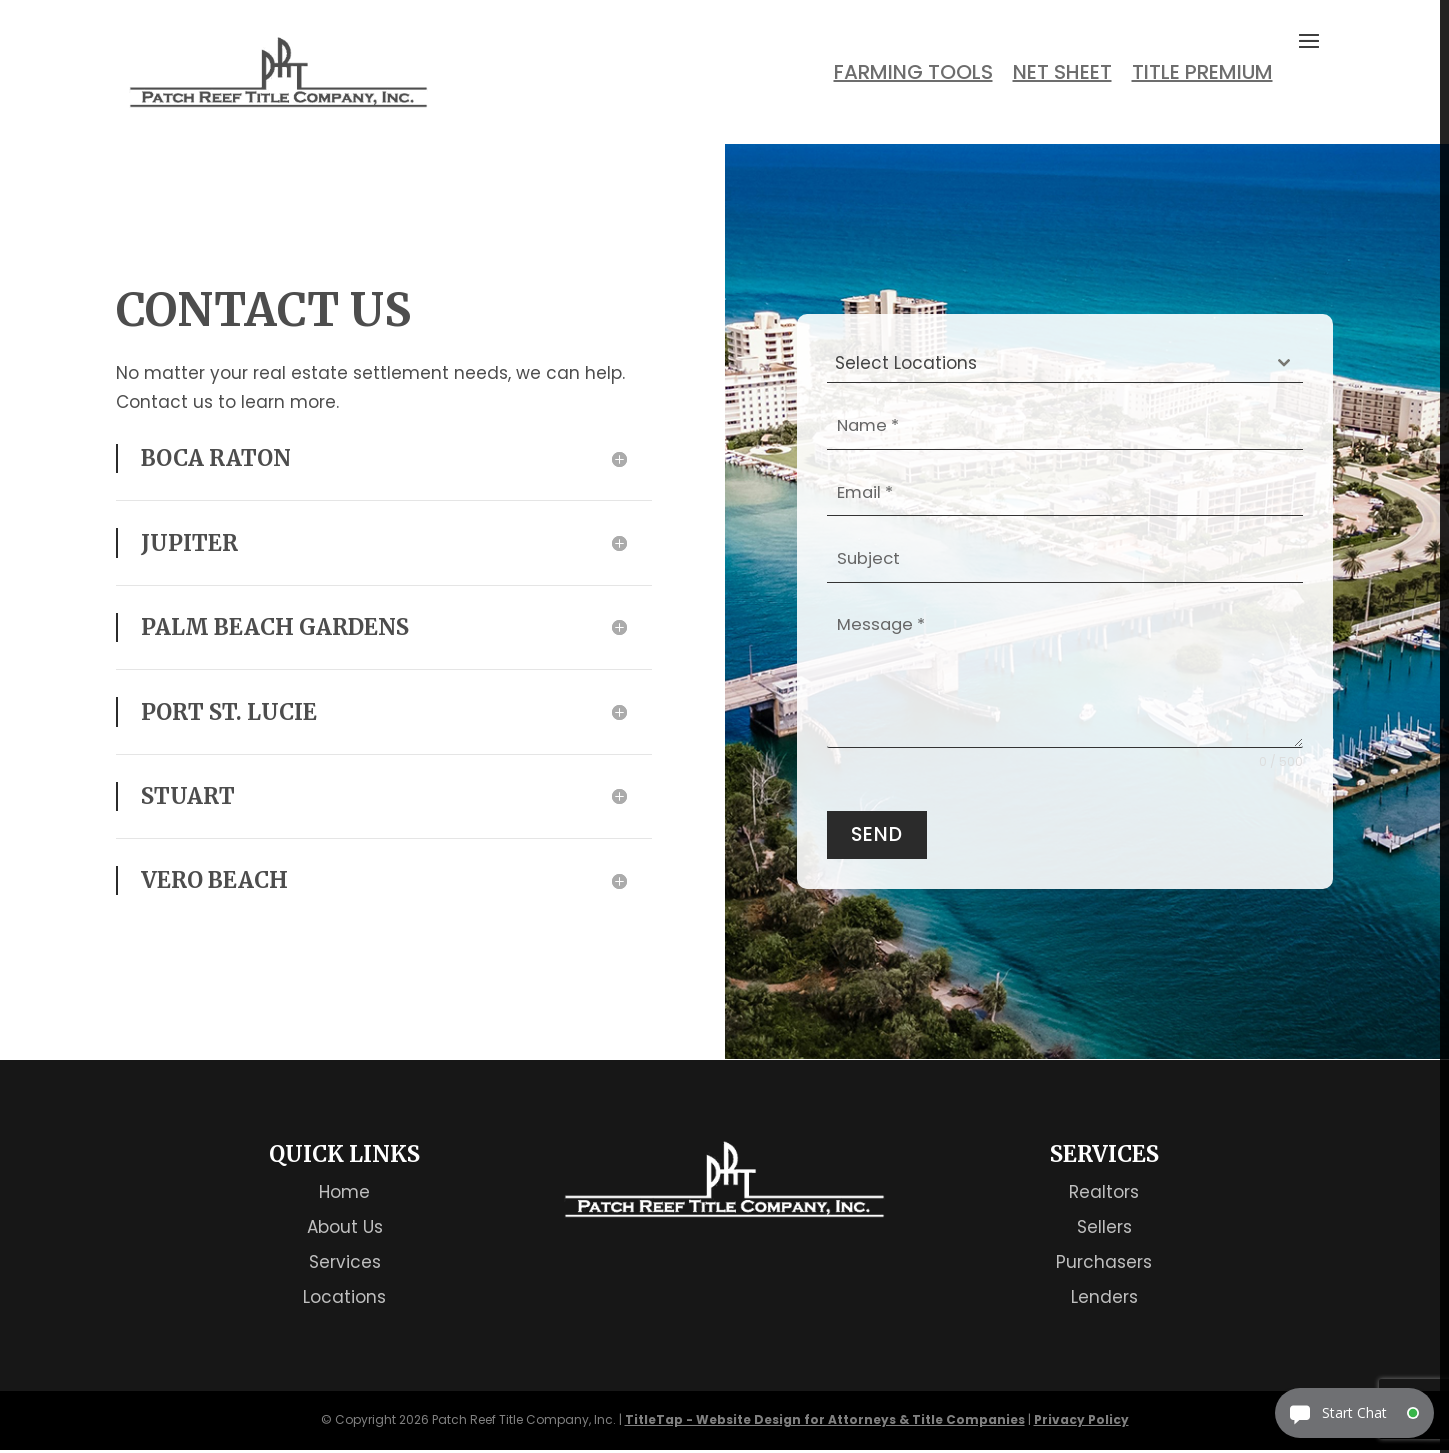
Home (344, 1194)
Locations (344, 1299)
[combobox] (1065, 363)
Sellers (1104, 1229)
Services (345, 1264)
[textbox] (1046, 363)
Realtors (1104, 1194)
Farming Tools (913, 72)
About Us (345, 1229)
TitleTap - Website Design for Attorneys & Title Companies (825, 1422)
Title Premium (1202, 72)
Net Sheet (1062, 72)
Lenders (1104, 1299)
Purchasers (1104, 1264)
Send (877, 836)
